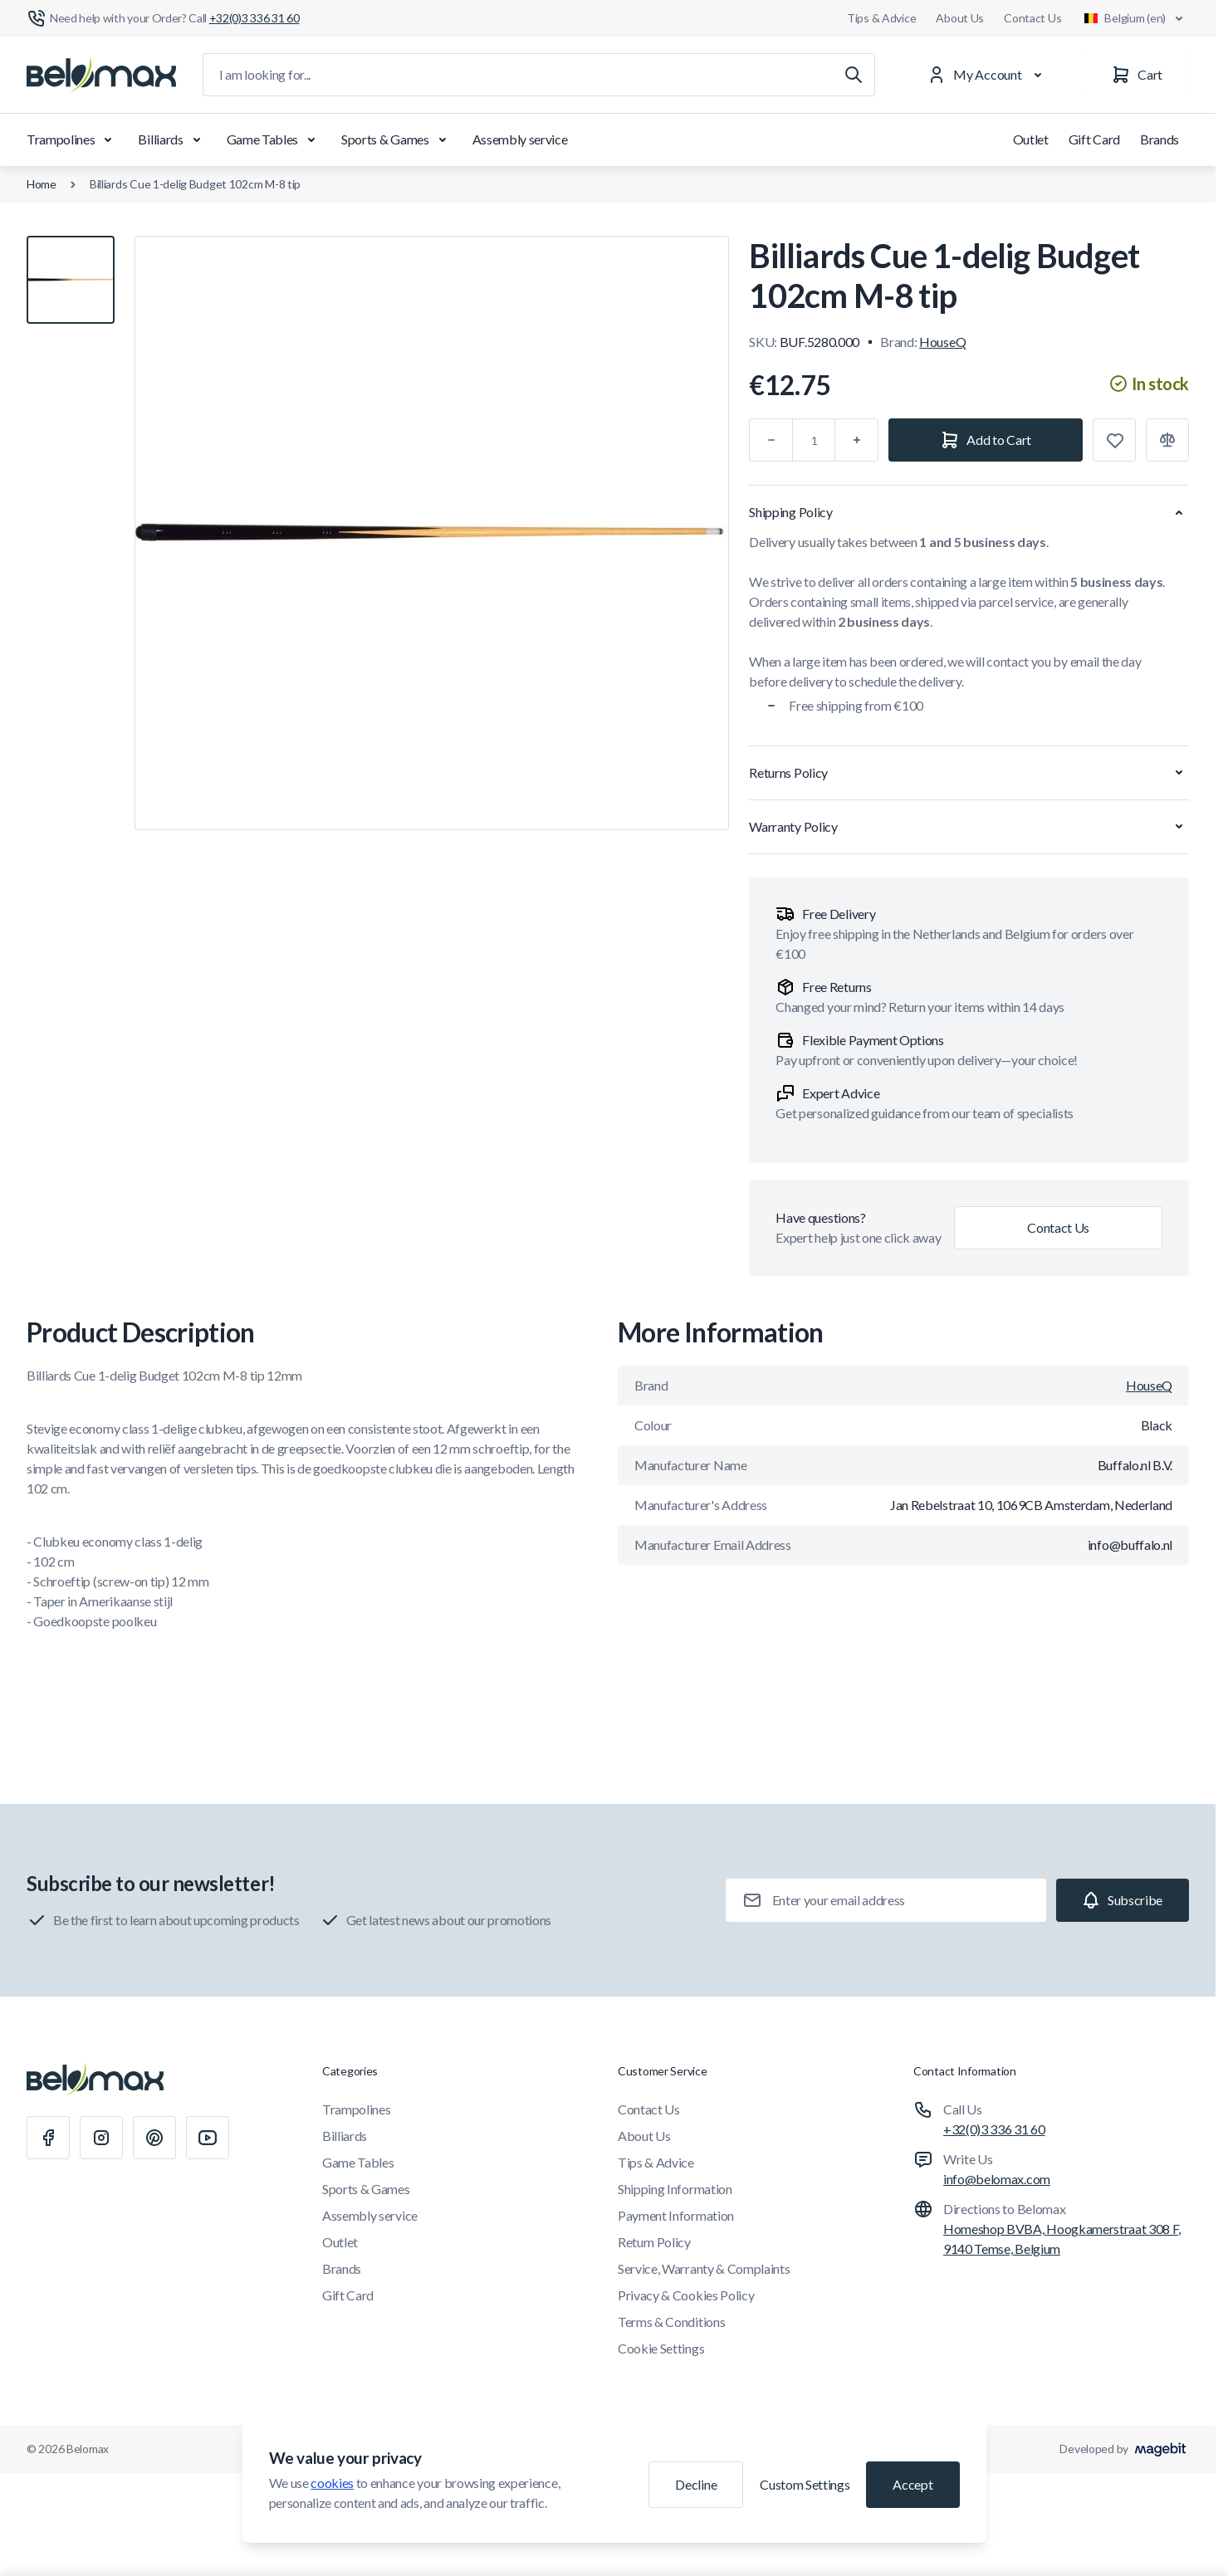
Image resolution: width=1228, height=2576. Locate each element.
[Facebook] (48, 2137)
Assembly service (520, 139)
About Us (960, 18)
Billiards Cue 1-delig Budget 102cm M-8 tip (195, 184)
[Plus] (856, 440)
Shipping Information (675, 2189)
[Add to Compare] (1167, 440)
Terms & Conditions (671, 2321)
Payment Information (676, 2215)
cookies (332, 2482)
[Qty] (813, 440)
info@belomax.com (996, 2179)
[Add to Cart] (985, 440)
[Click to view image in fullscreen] (432, 533)
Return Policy (654, 2242)
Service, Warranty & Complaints (704, 2268)
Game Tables (274, 139)
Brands (1159, 139)
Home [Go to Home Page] (41, 184)
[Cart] (1136, 74)
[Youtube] (207, 2137)
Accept (912, 2484)
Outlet (1031, 139)
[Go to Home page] (101, 74)
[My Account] (988, 74)
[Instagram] (101, 2137)
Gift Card (1094, 139)
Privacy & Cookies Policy (686, 2295)
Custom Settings (804, 2484)
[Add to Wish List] (1114, 440)
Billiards (172, 139)
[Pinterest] (154, 2137)
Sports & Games (397, 139)
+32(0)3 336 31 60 (994, 2129)
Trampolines (72, 139)
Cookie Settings (661, 2348)
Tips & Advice (881, 18)
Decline (696, 2484)
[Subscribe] (1122, 1900)
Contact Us (1032, 18)
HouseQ (942, 341)
